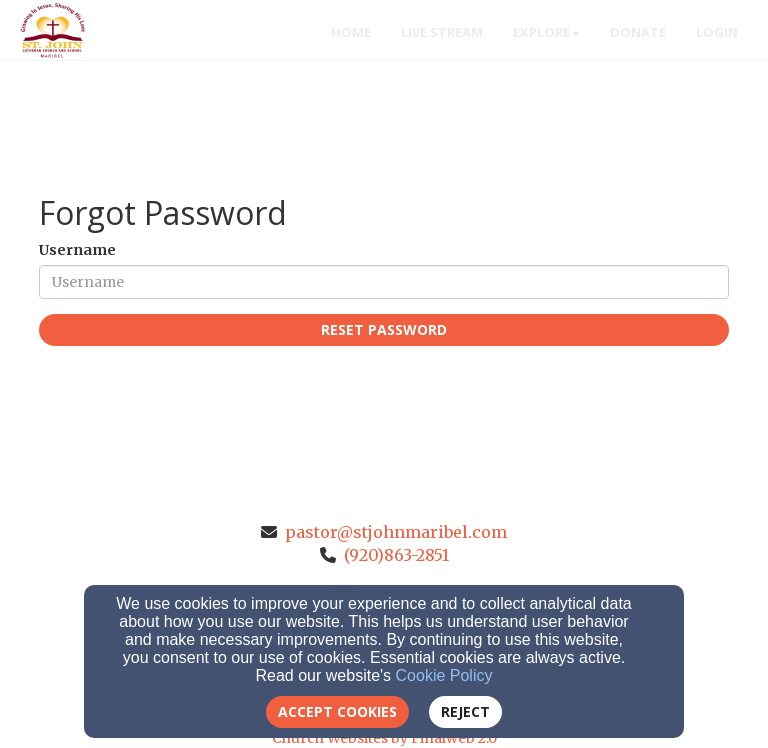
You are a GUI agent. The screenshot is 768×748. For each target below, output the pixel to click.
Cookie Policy (444, 675)
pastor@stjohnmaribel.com (396, 532)
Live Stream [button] (442, 32)
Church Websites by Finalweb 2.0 (384, 738)
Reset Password (384, 329)
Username (77, 250)
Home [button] (351, 32)
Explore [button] (546, 32)
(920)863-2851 (396, 555)
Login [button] (717, 32)
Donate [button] (638, 32)
